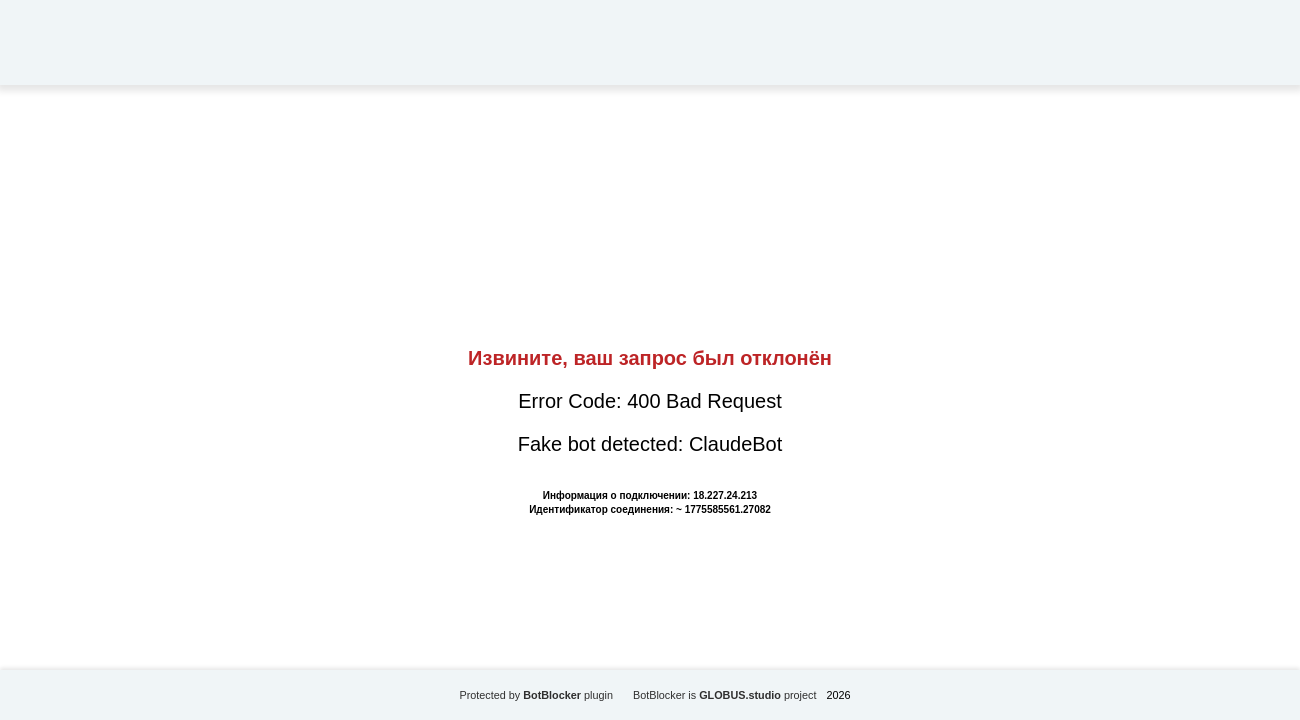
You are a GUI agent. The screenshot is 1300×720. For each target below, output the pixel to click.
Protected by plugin (536, 695)
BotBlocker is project (725, 695)
